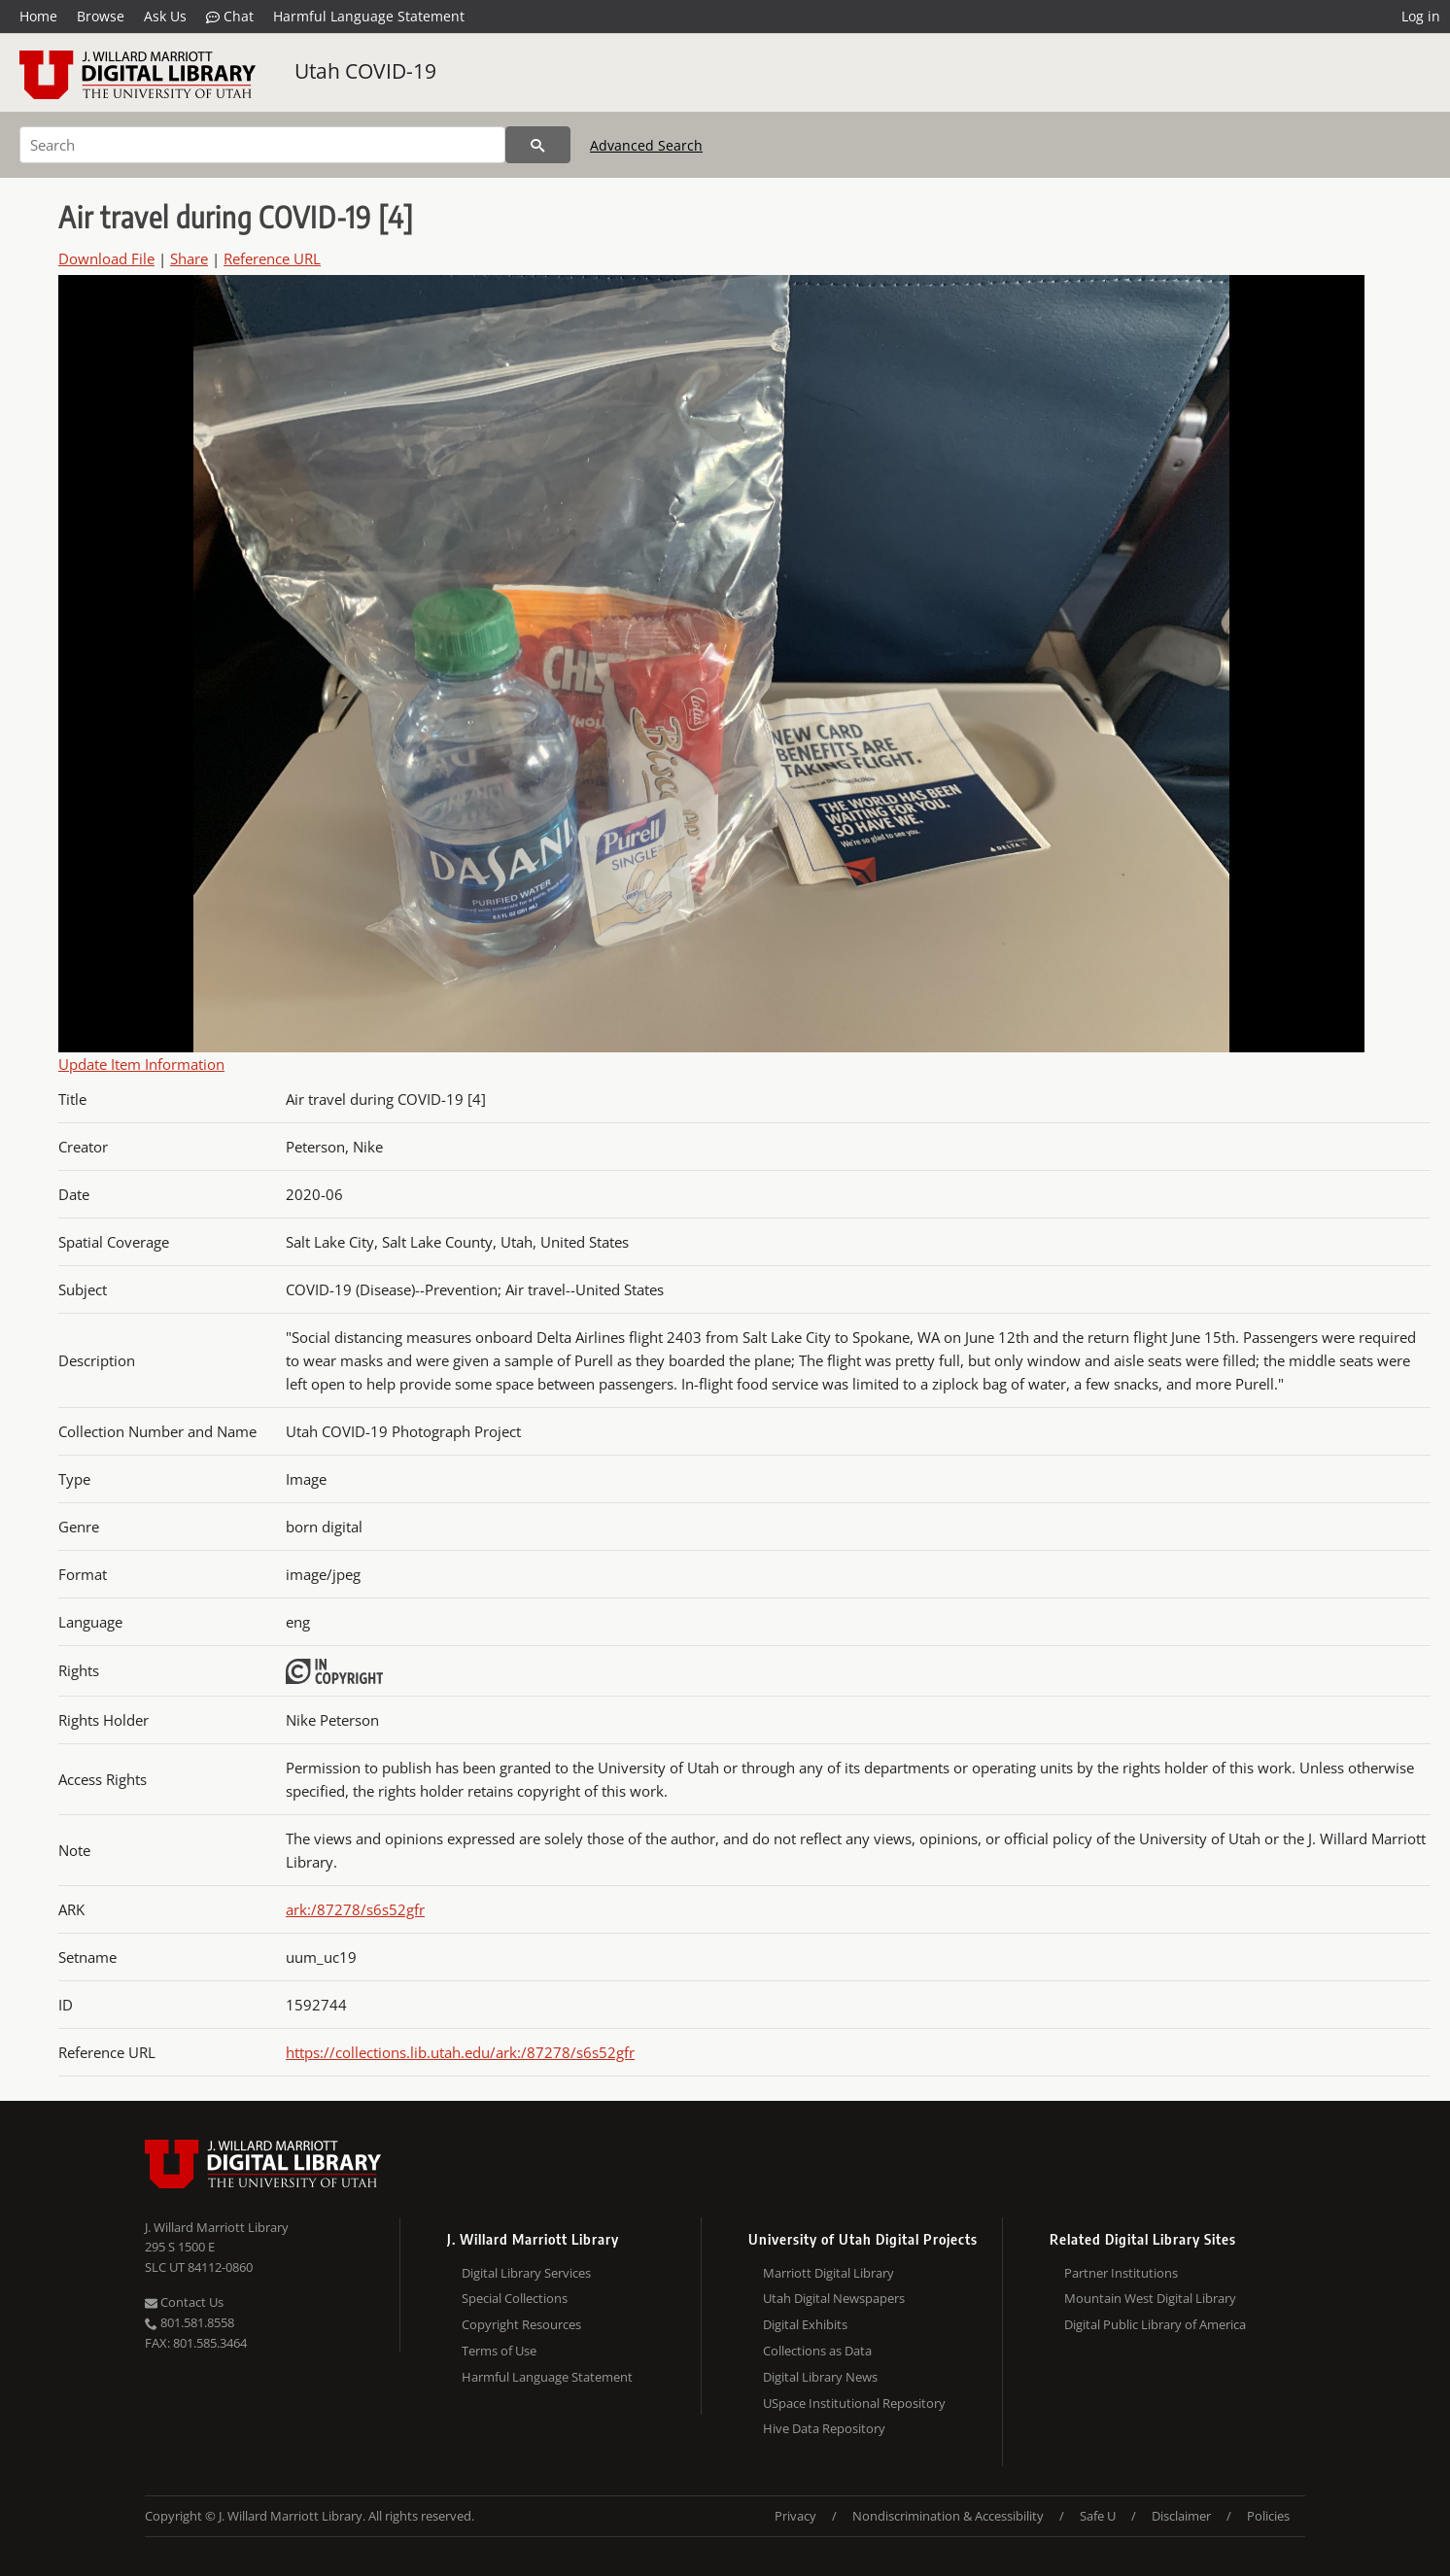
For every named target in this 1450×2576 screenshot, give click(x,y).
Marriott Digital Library (828, 2273)
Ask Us (165, 16)
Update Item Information (141, 1064)
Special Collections (515, 2298)
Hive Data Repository (824, 2428)
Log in (1420, 16)
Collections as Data (817, 2350)
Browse (100, 16)
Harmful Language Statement (369, 16)
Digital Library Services (526, 2273)
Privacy (795, 2515)
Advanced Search (646, 145)
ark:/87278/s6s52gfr (355, 1909)
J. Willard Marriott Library (217, 2227)
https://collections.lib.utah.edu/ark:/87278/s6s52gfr (460, 2052)
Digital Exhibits (805, 2324)
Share (189, 258)
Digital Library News (820, 2377)
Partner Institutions (1121, 2273)
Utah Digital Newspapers (834, 2298)
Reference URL (272, 258)
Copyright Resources (521, 2324)
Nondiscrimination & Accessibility (948, 2515)
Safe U (1098, 2515)
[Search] (262, 144)
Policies (1268, 2515)
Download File (106, 258)
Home (38, 16)
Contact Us (184, 2302)
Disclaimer (1181, 2515)
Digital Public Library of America (1155, 2324)
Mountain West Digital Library (1150, 2298)
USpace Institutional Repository (854, 2403)
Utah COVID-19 (365, 71)
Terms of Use (499, 2350)
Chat (230, 16)
